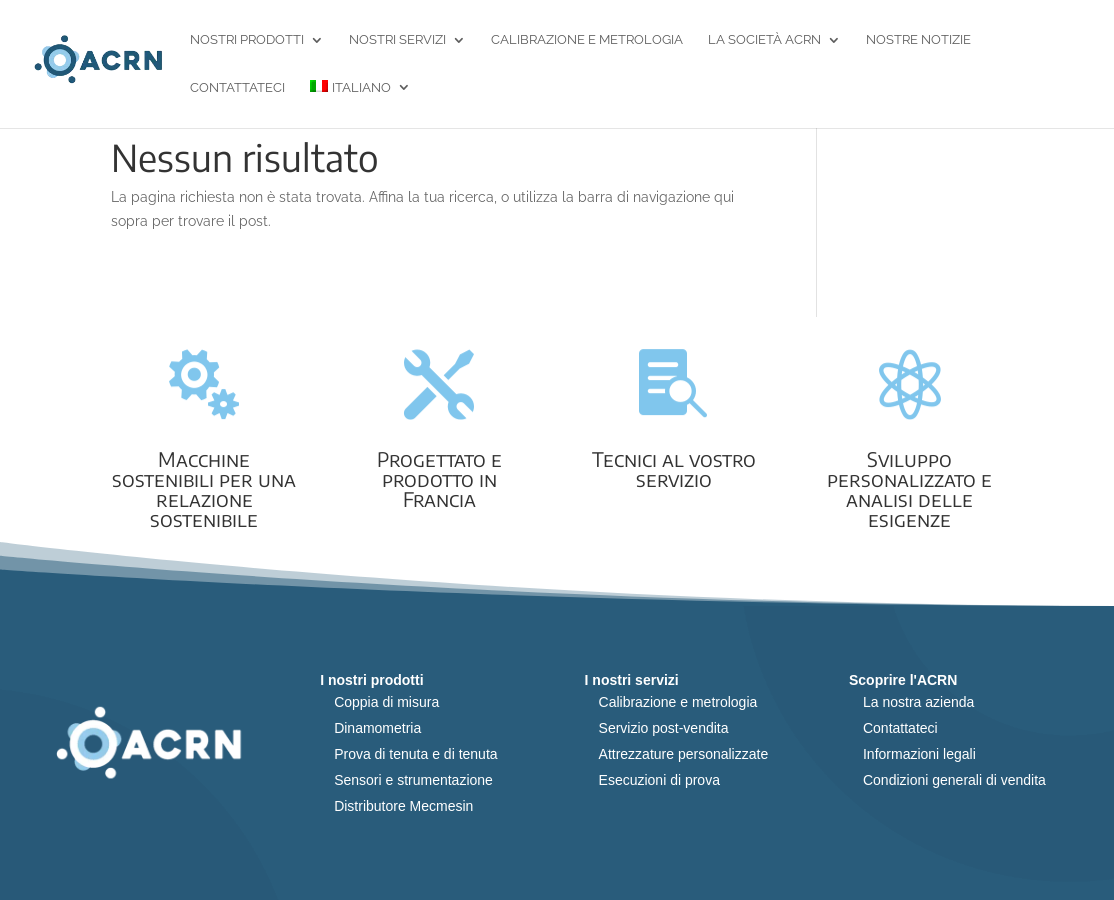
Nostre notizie (918, 40)
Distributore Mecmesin (403, 806)
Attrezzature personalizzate (684, 754)
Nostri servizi (397, 40)
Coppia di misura (386, 702)
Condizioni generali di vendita (954, 780)
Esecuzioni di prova (659, 780)
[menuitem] (360, 104)
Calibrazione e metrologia (587, 40)
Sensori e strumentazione (413, 780)
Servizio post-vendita (664, 728)
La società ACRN (764, 40)
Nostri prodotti (247, 40)
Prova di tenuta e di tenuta (415, 754)
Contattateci (237, 88)
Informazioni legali (919, 754)
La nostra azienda (918, 702)
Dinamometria (377, 728)
